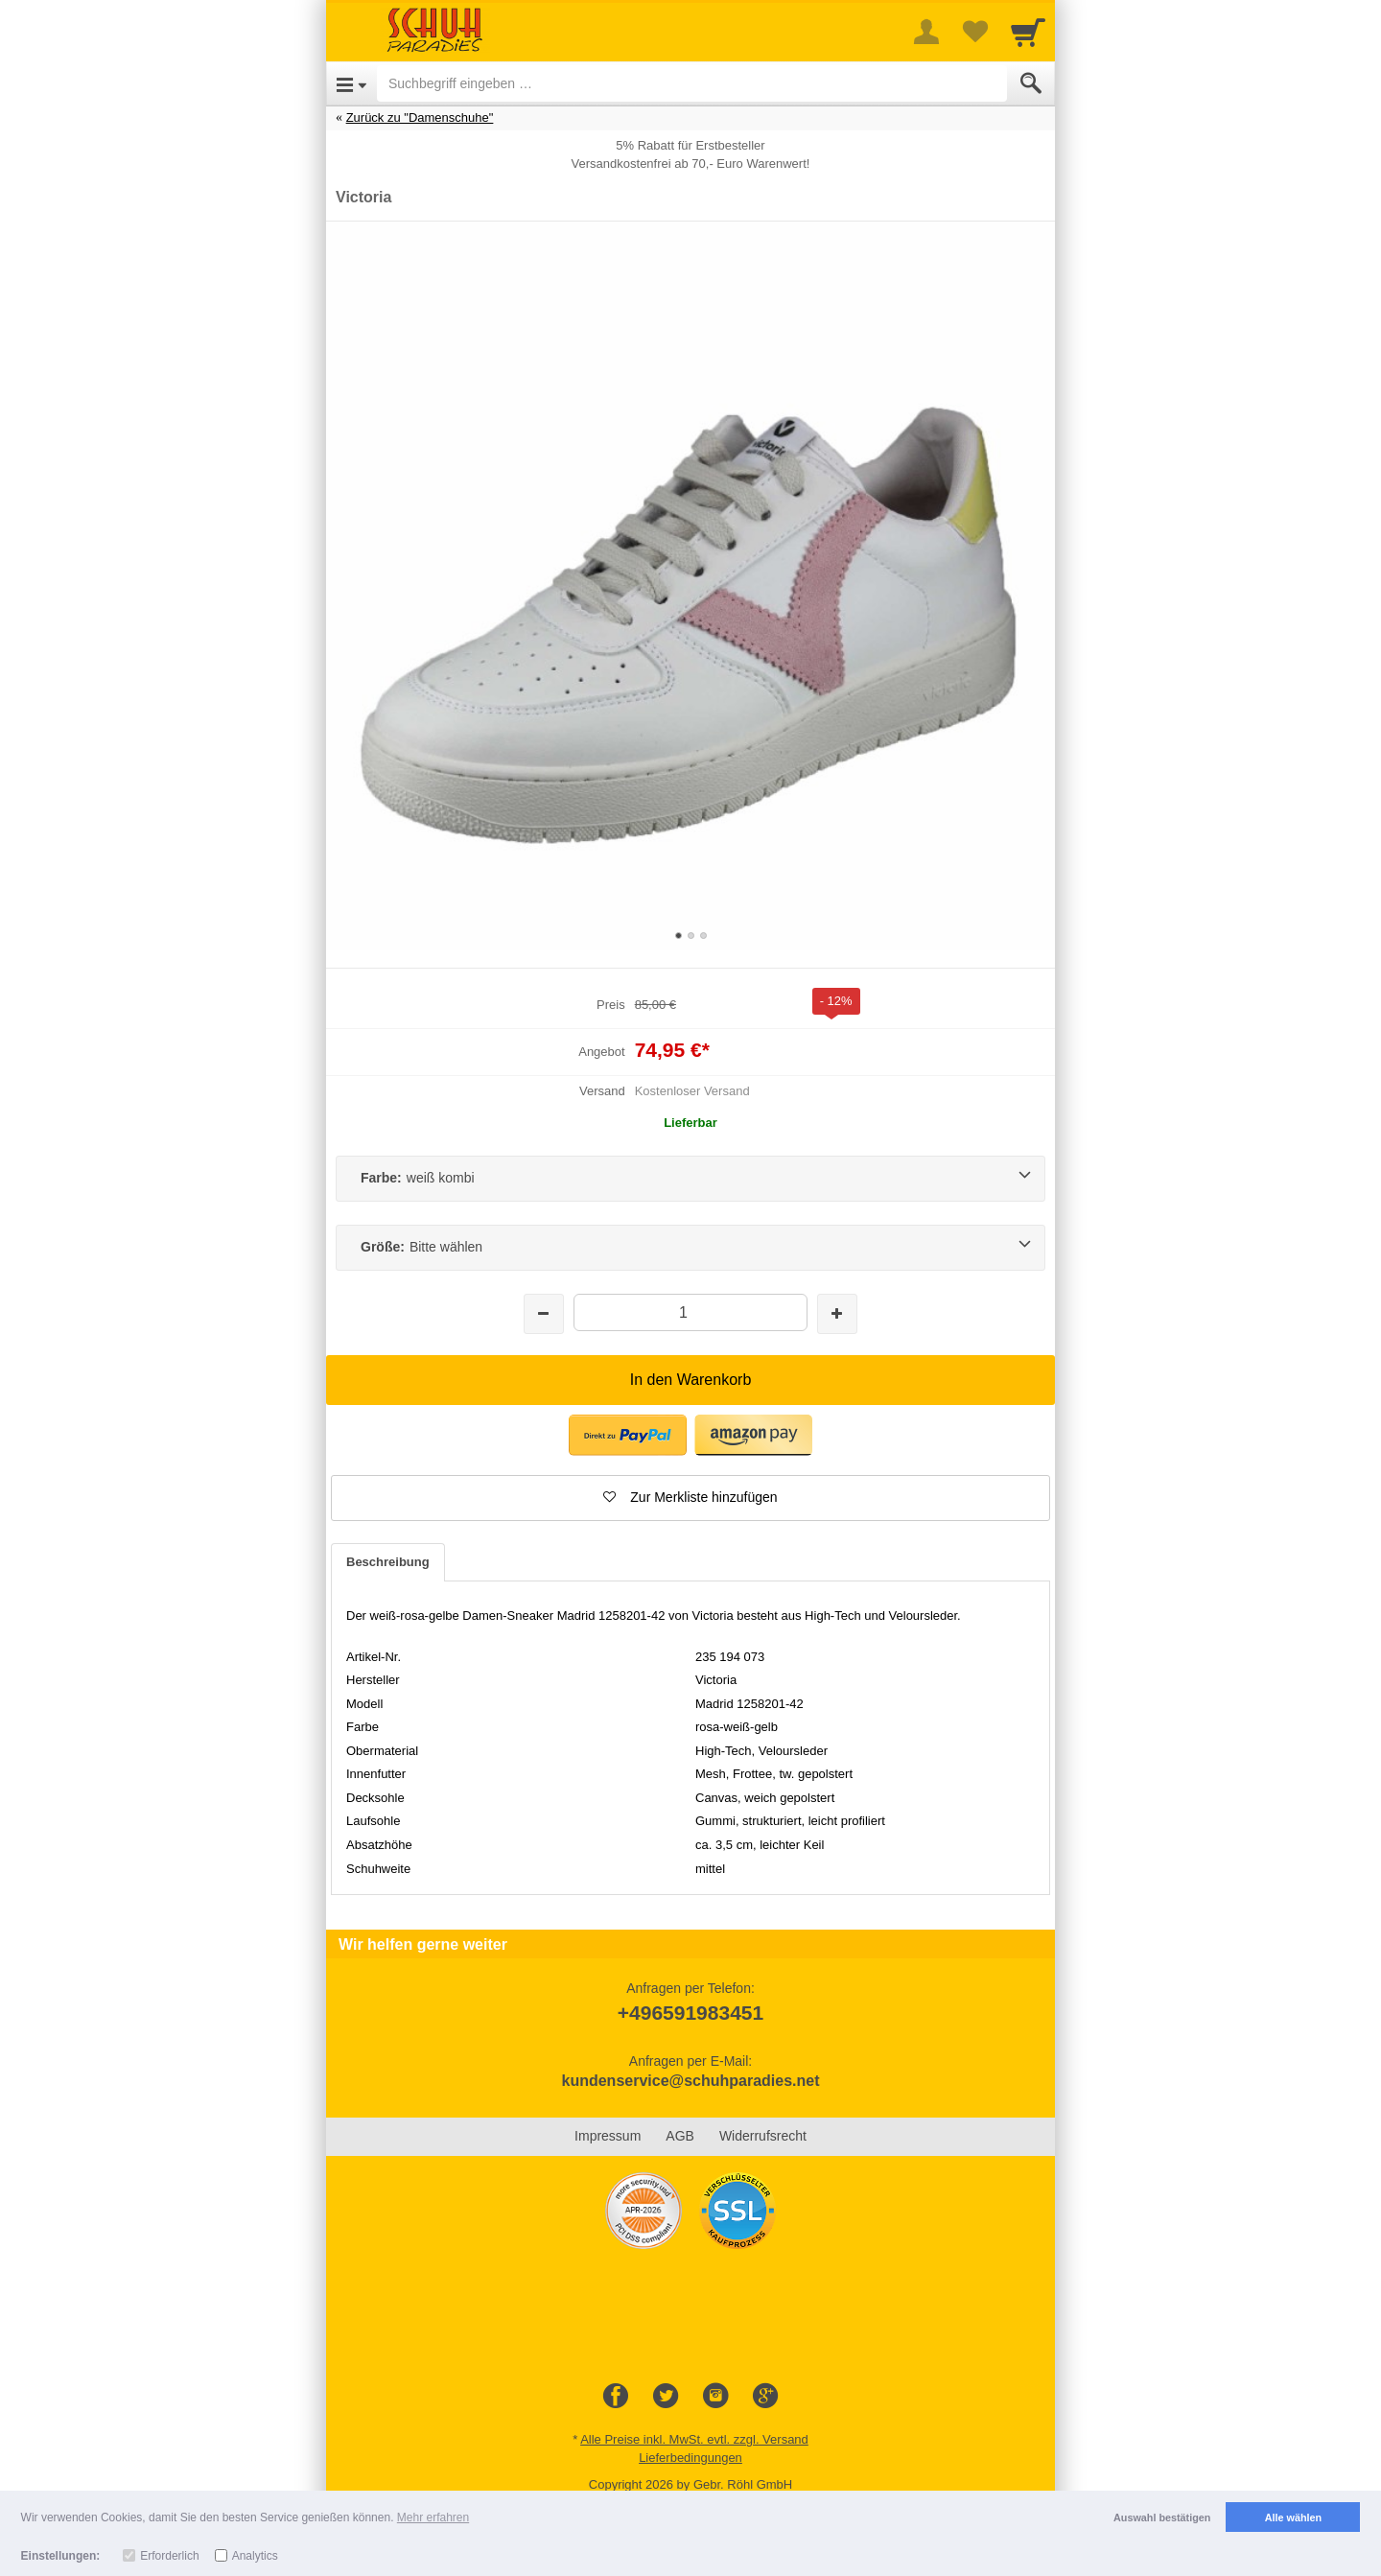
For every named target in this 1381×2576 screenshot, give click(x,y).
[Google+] (765, 2397)
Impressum (607, 2135)
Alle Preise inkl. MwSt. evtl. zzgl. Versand (694, 2439)
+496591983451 (690, 2013)
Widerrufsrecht (763, 2135)
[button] (690, 1498)
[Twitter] (665, 2397)
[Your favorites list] (974, 31)
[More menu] (926, 31)
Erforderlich (169, 2556)
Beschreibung (388, 1562)
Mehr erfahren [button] (433, 2517)
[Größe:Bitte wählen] (690, 1248)
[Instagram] (715, 2397)
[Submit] (1031, 83)
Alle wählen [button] (1293, 2517)
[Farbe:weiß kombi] (690, 1179)
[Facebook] (616, 2397)
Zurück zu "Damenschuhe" (420, 117)
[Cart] (1028, 31)
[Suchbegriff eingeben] (692, 83)
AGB (680, 2135)
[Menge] (690, 1312)
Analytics (255, 2556)
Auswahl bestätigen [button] (1161, 2517)
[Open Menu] (351, 83)
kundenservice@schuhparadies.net (690, 2081)
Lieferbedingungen (690, 2457)
